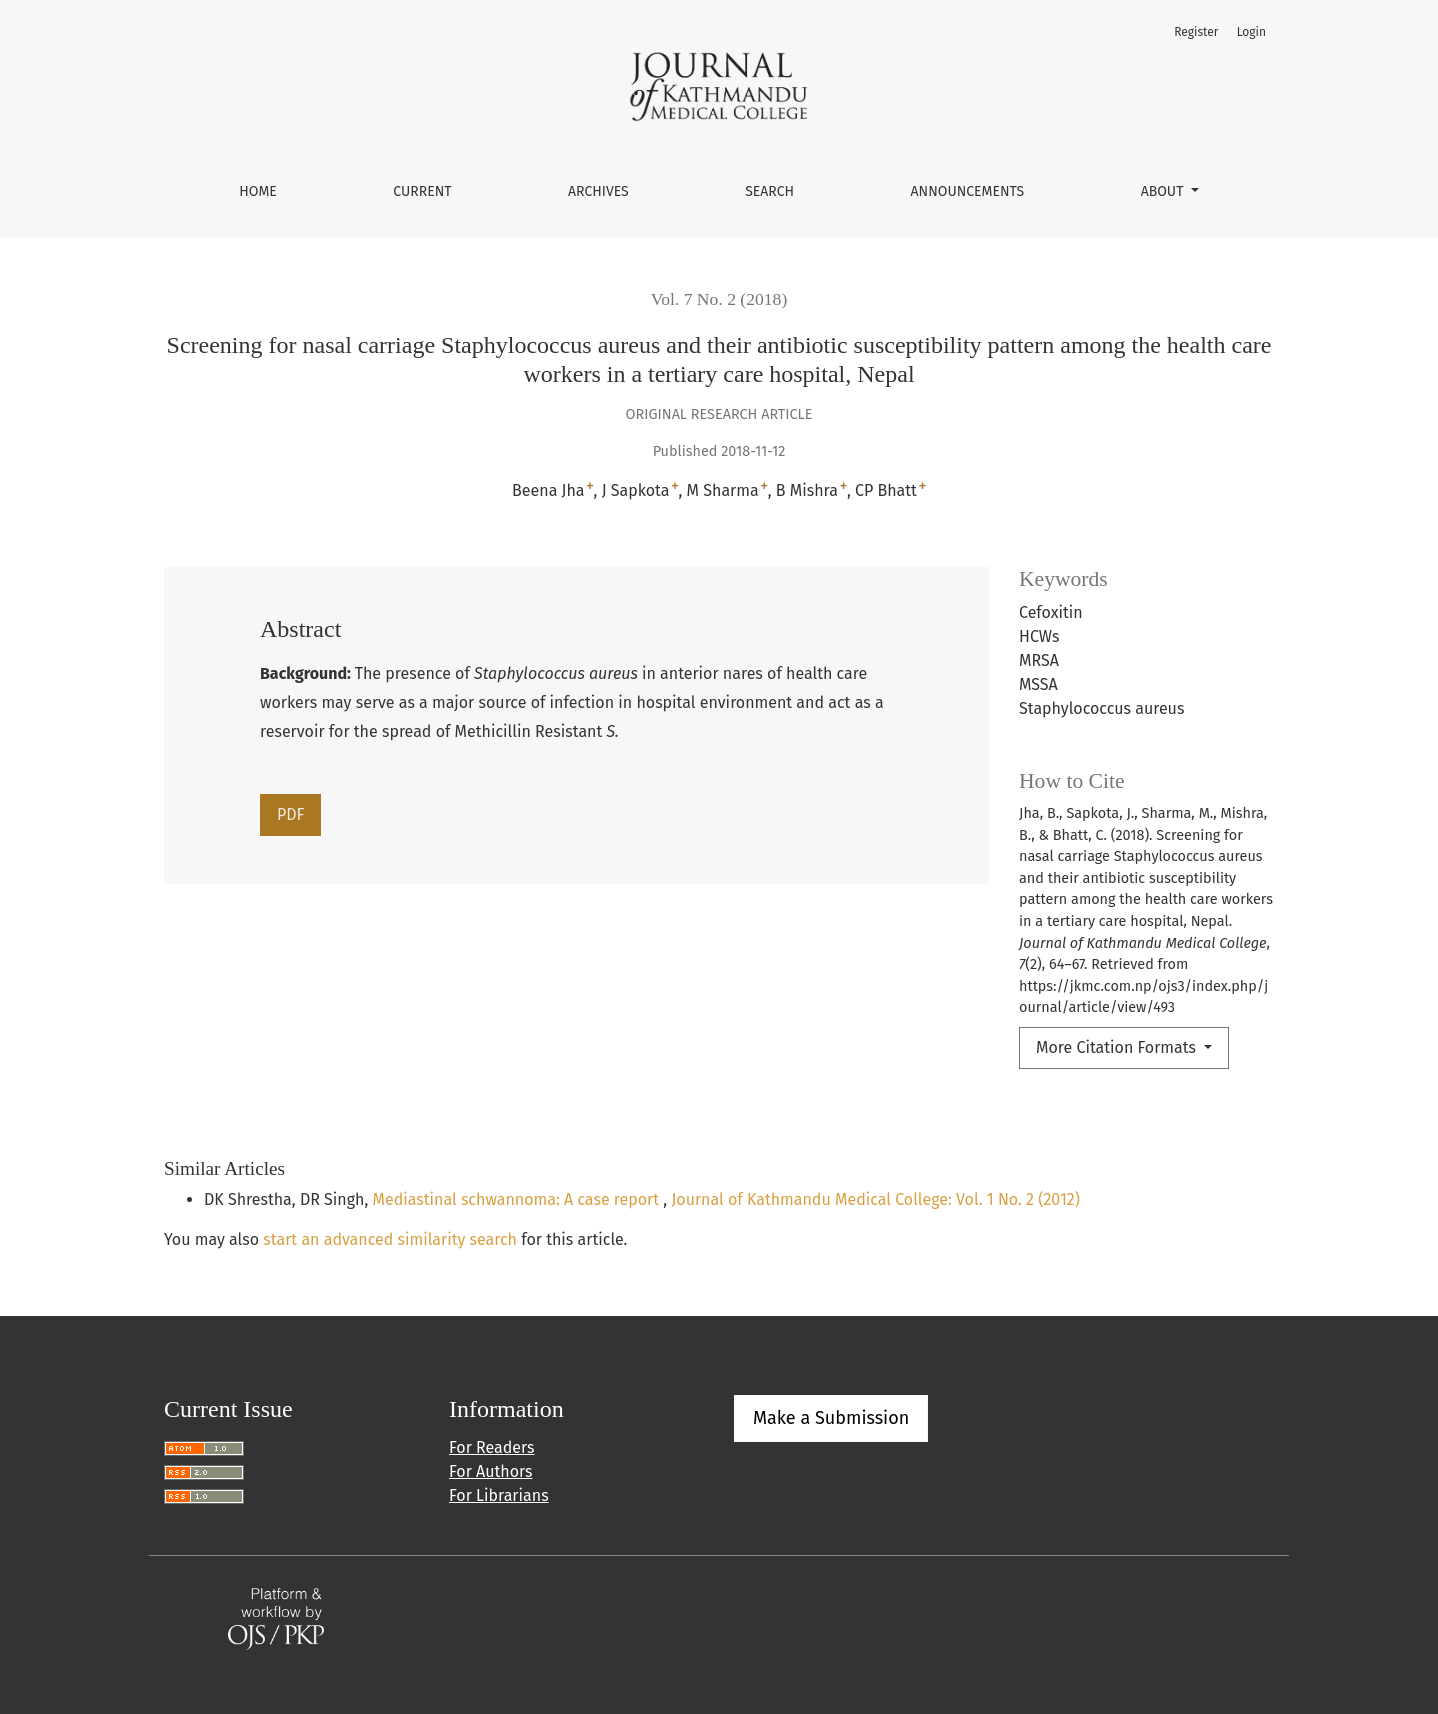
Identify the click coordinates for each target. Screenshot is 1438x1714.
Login (1251, 32)
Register (1196, 32)
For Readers (491, 1447)
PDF (290, 814)
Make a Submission (831, 1418)
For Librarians (499, 1495)
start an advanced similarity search (390, 1239)
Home (258, 191)
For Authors (490, 1471)
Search (769, 191)
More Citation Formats (1118, 1047)
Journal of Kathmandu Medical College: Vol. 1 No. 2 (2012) (875, 1199)
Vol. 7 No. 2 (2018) (719, 299)
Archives (598, 191)
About (1164, 191)
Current (422, 191)
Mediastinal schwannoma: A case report (518, 1199)
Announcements (968, 191)
